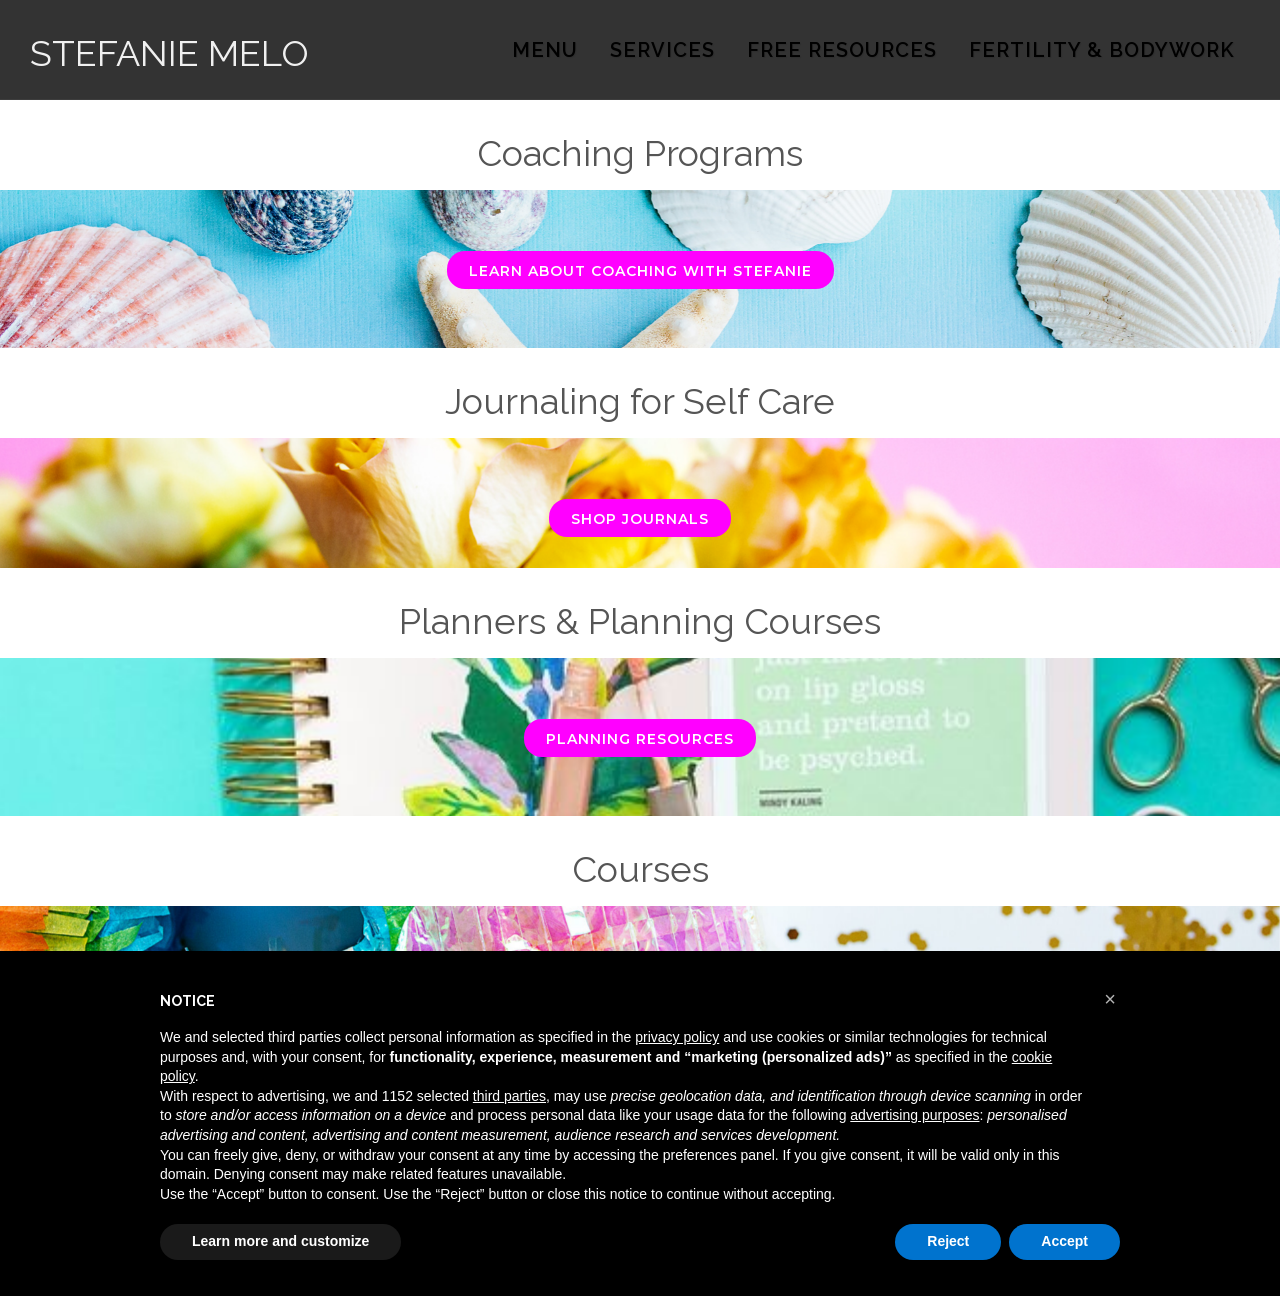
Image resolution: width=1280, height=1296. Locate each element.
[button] (1110, 999)
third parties (509, 1096)
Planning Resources (640, 739)
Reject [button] (948, 1241)
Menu (545, 50)
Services (662, 50)
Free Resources (842, 50)
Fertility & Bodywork (1102, 50)
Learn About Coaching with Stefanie (640, 271)
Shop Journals (640, 519)
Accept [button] (1064, 1241)
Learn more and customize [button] (280, 1241)
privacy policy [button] (677, 1037)
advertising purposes (914, 1115)
